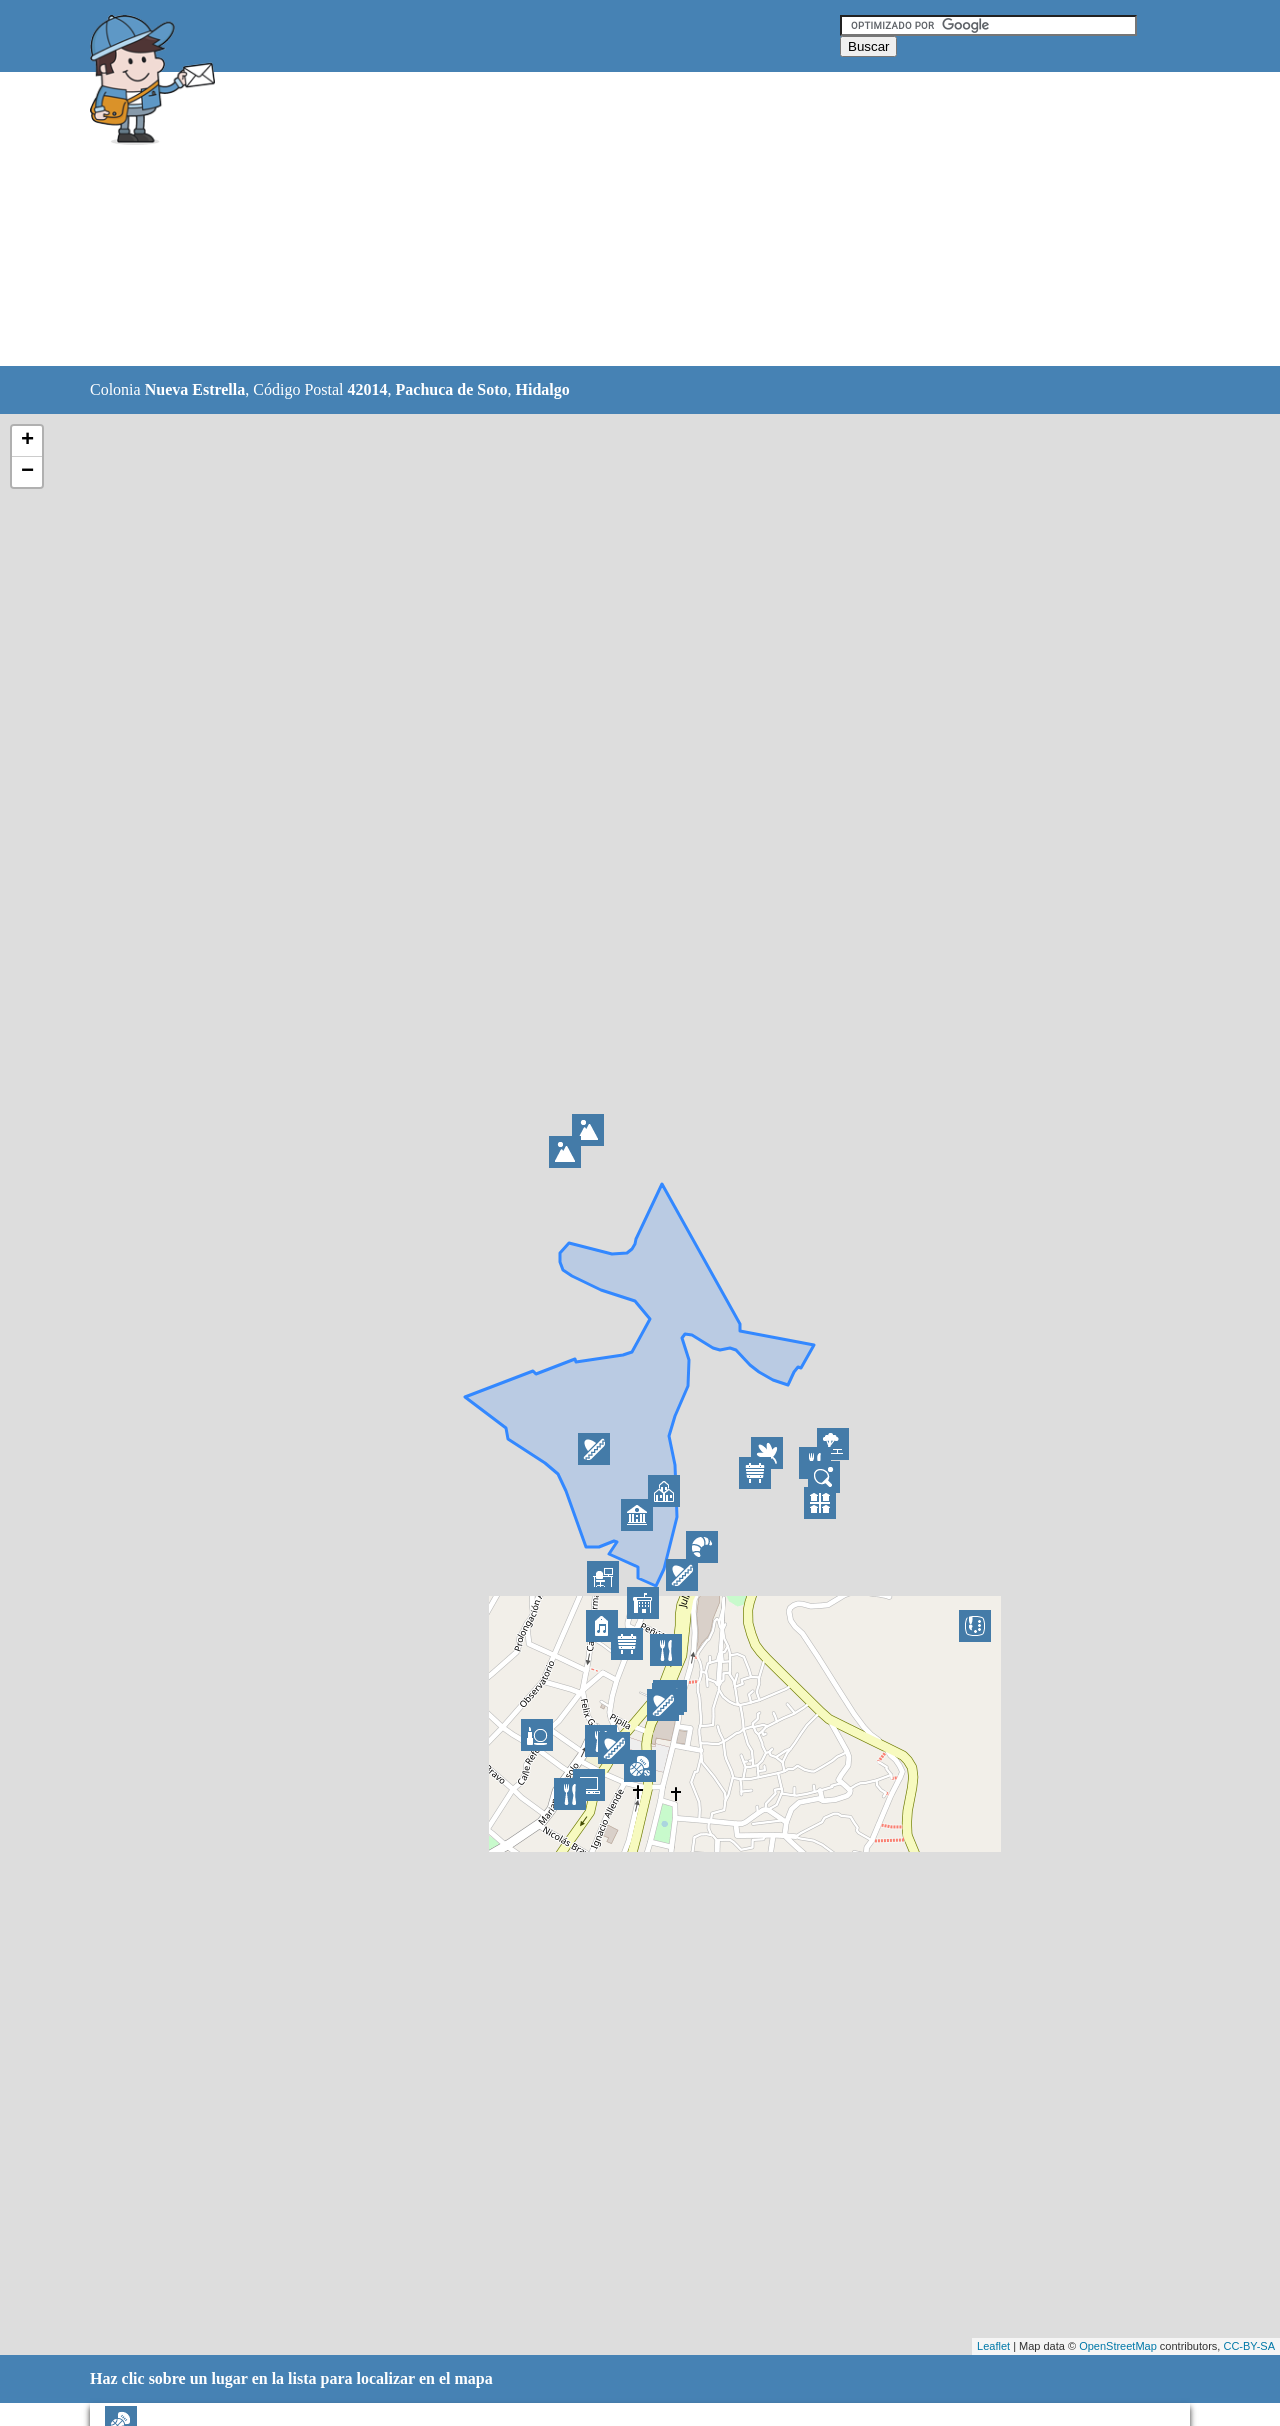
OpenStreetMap (1118, 2346)
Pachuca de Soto (452, 389)
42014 (368, 389)
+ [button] (27, 441)
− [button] (27, 472)
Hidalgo (543, 389)
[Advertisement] (589, 220)
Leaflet (993, 2346)
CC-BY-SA (1249, 2346)
